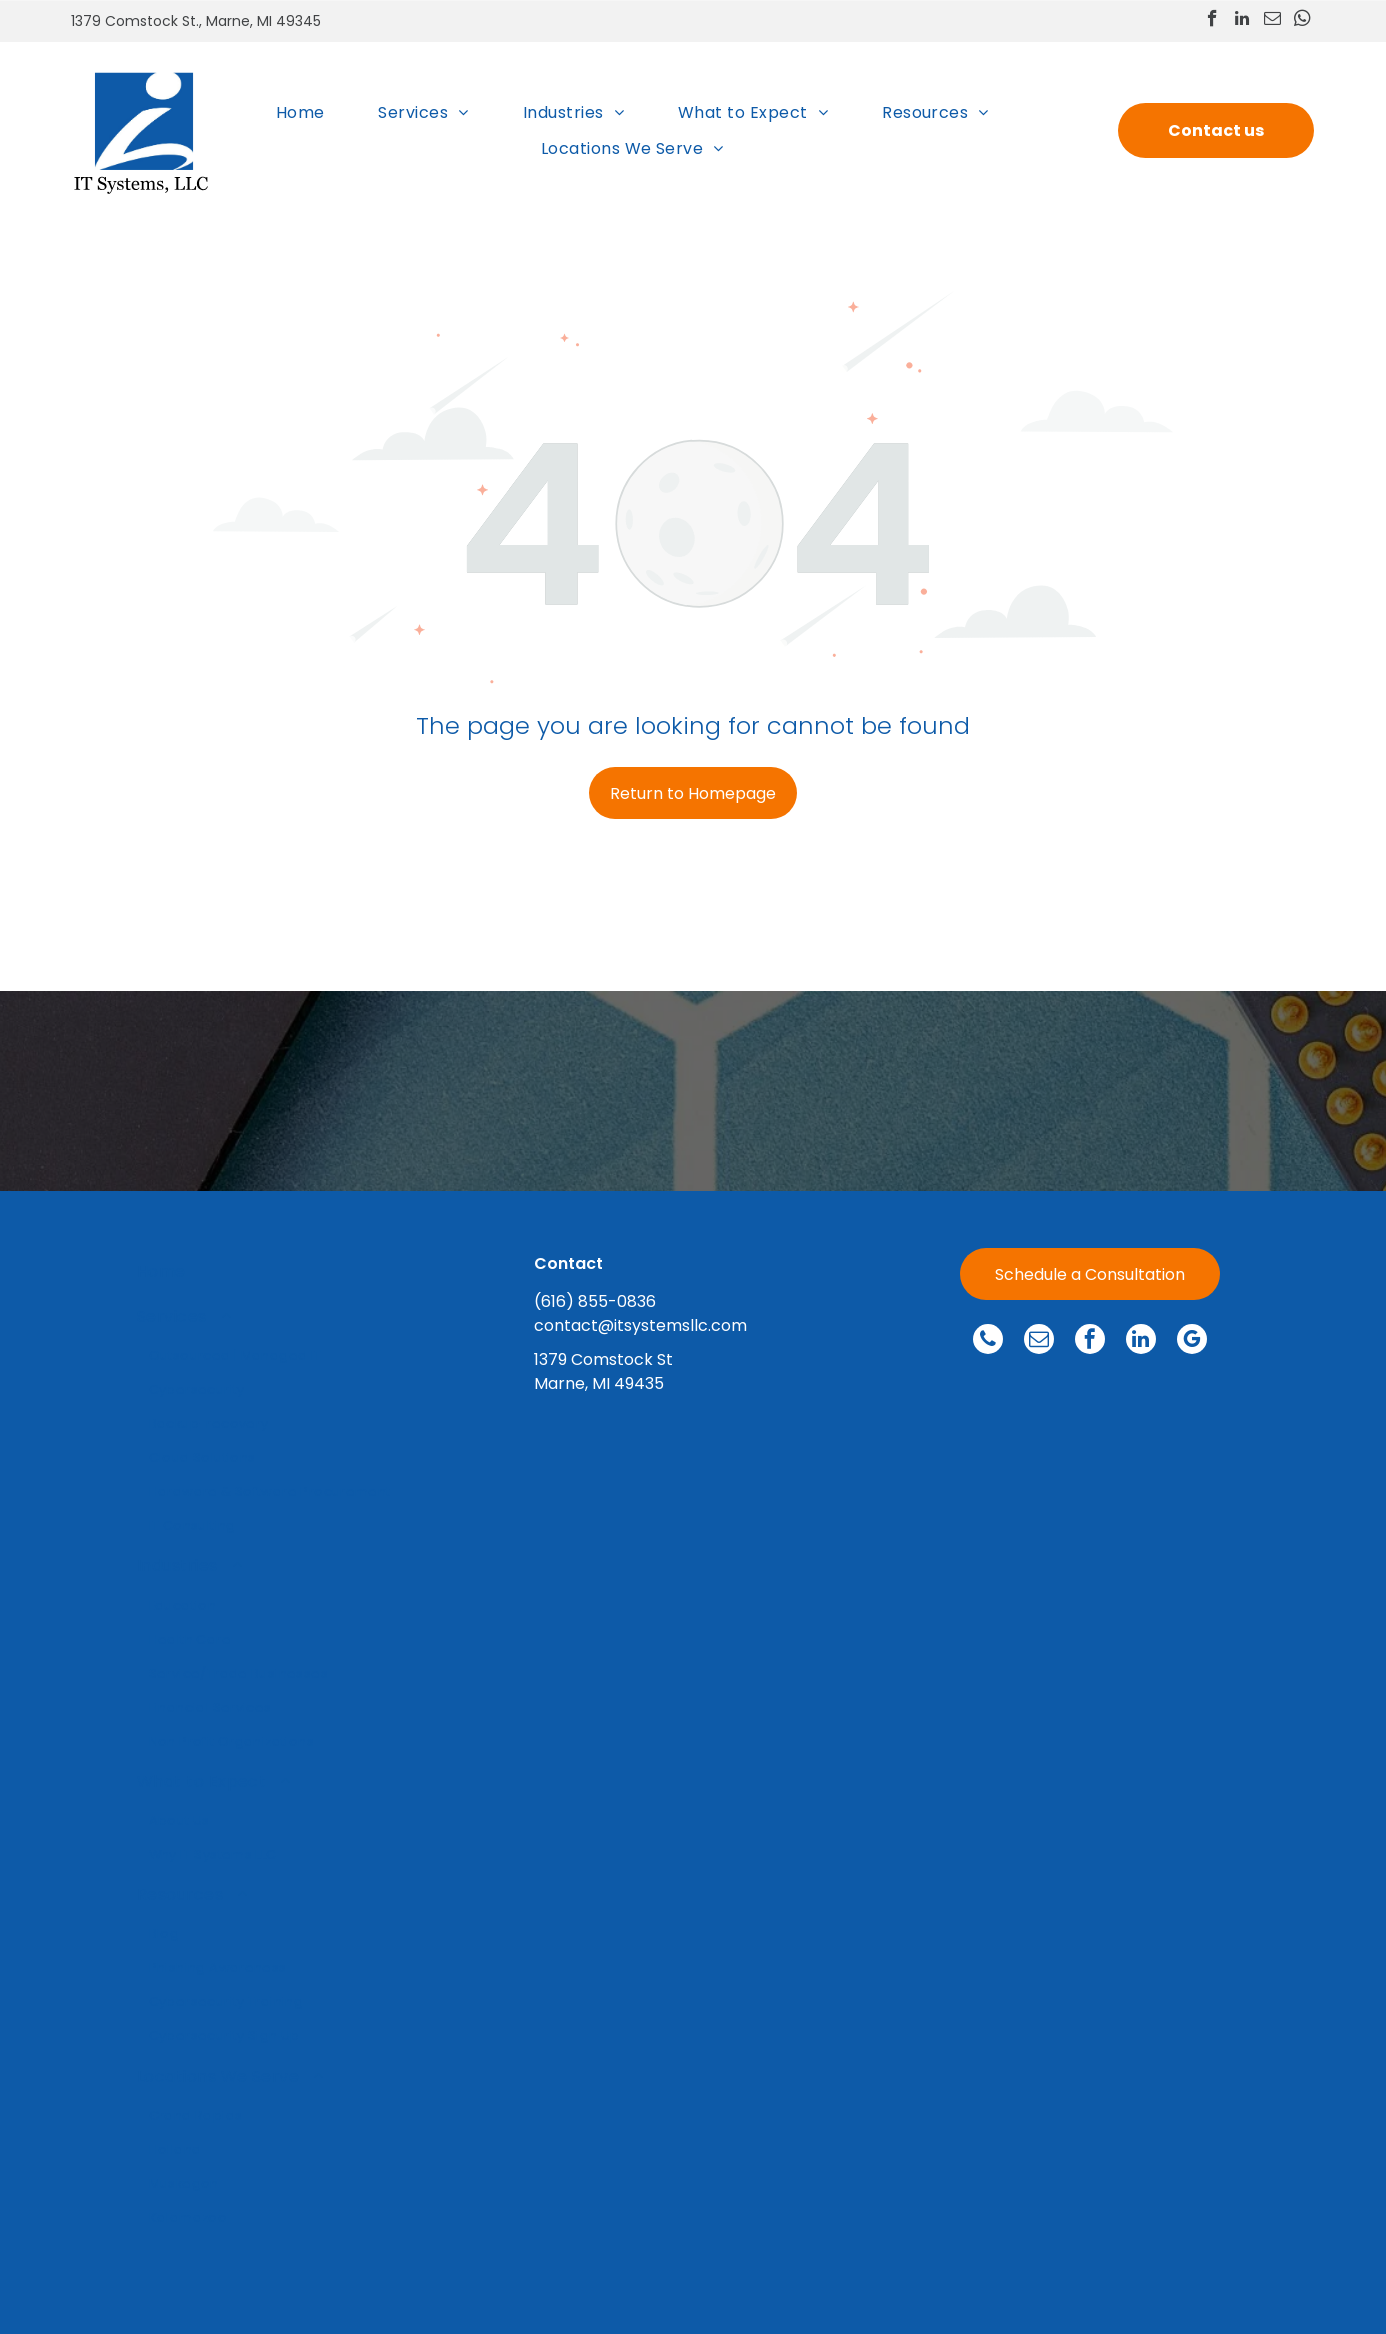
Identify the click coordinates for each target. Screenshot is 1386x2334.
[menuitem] (300, 112)
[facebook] (1212, 21)
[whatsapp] (1302, 21)
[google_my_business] (1192, 1341)
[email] (1272, 21)
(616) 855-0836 (595, 1301)
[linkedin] (1242, 21)
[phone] (988, 1341)
